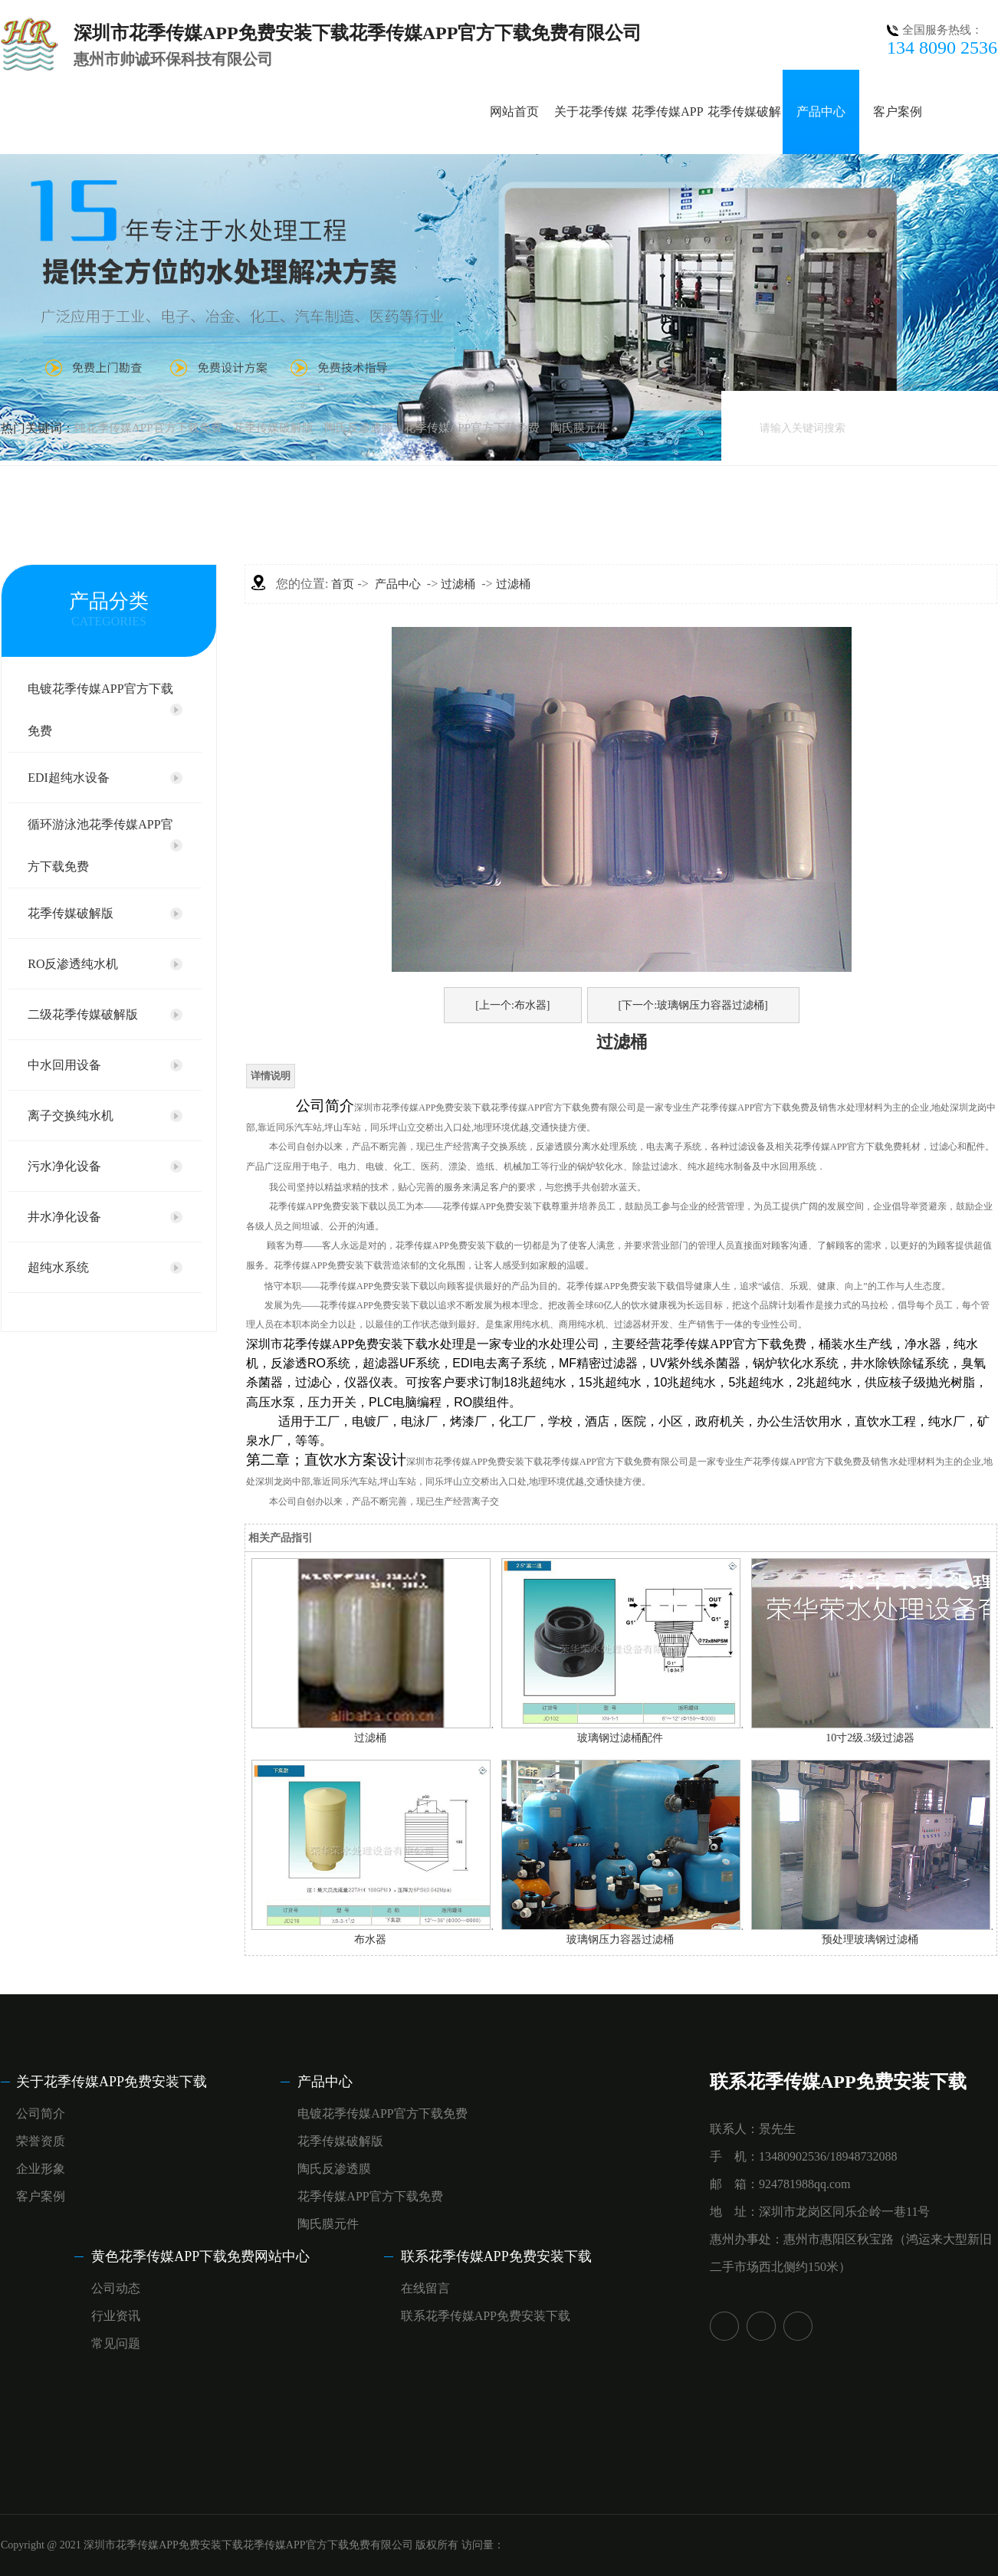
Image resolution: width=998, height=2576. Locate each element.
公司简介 (40, 2113)
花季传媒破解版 (273, 428)
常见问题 (115, 2343)
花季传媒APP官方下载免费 (472, 428)
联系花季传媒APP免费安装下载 (496, 2256)
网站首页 (514, 111)
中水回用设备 (64, 1064)
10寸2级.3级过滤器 (870, 1738)
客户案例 (897, 111)
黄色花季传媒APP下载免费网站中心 (200, 2256)
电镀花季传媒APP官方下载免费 (100, 709)
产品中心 (820, 111)
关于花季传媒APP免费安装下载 (111, 2081)
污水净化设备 (64, 1166)
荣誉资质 (40, 2141)
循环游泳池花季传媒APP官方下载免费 (100, 845)
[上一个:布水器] (512, 1005)
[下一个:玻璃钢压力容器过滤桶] (693, 1005)
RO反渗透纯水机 (73, 963)
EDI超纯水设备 (69, 777)
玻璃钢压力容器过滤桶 (620, 1939)
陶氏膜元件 (579, 428)
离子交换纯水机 (70, 1115)
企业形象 (40, 2168)
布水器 (370, 1939)
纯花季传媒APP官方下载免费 (148, 428)
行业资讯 (115, 2315)
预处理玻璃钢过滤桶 (870, 1939)
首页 (342, 584)
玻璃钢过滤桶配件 (620, 1738)
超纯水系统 (58, 1267)
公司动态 (115, 2288)
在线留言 (425, 2288)
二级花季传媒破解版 (83, 1014)
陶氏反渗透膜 (358, 428)
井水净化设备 (64, 1216)
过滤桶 (458, 584)
